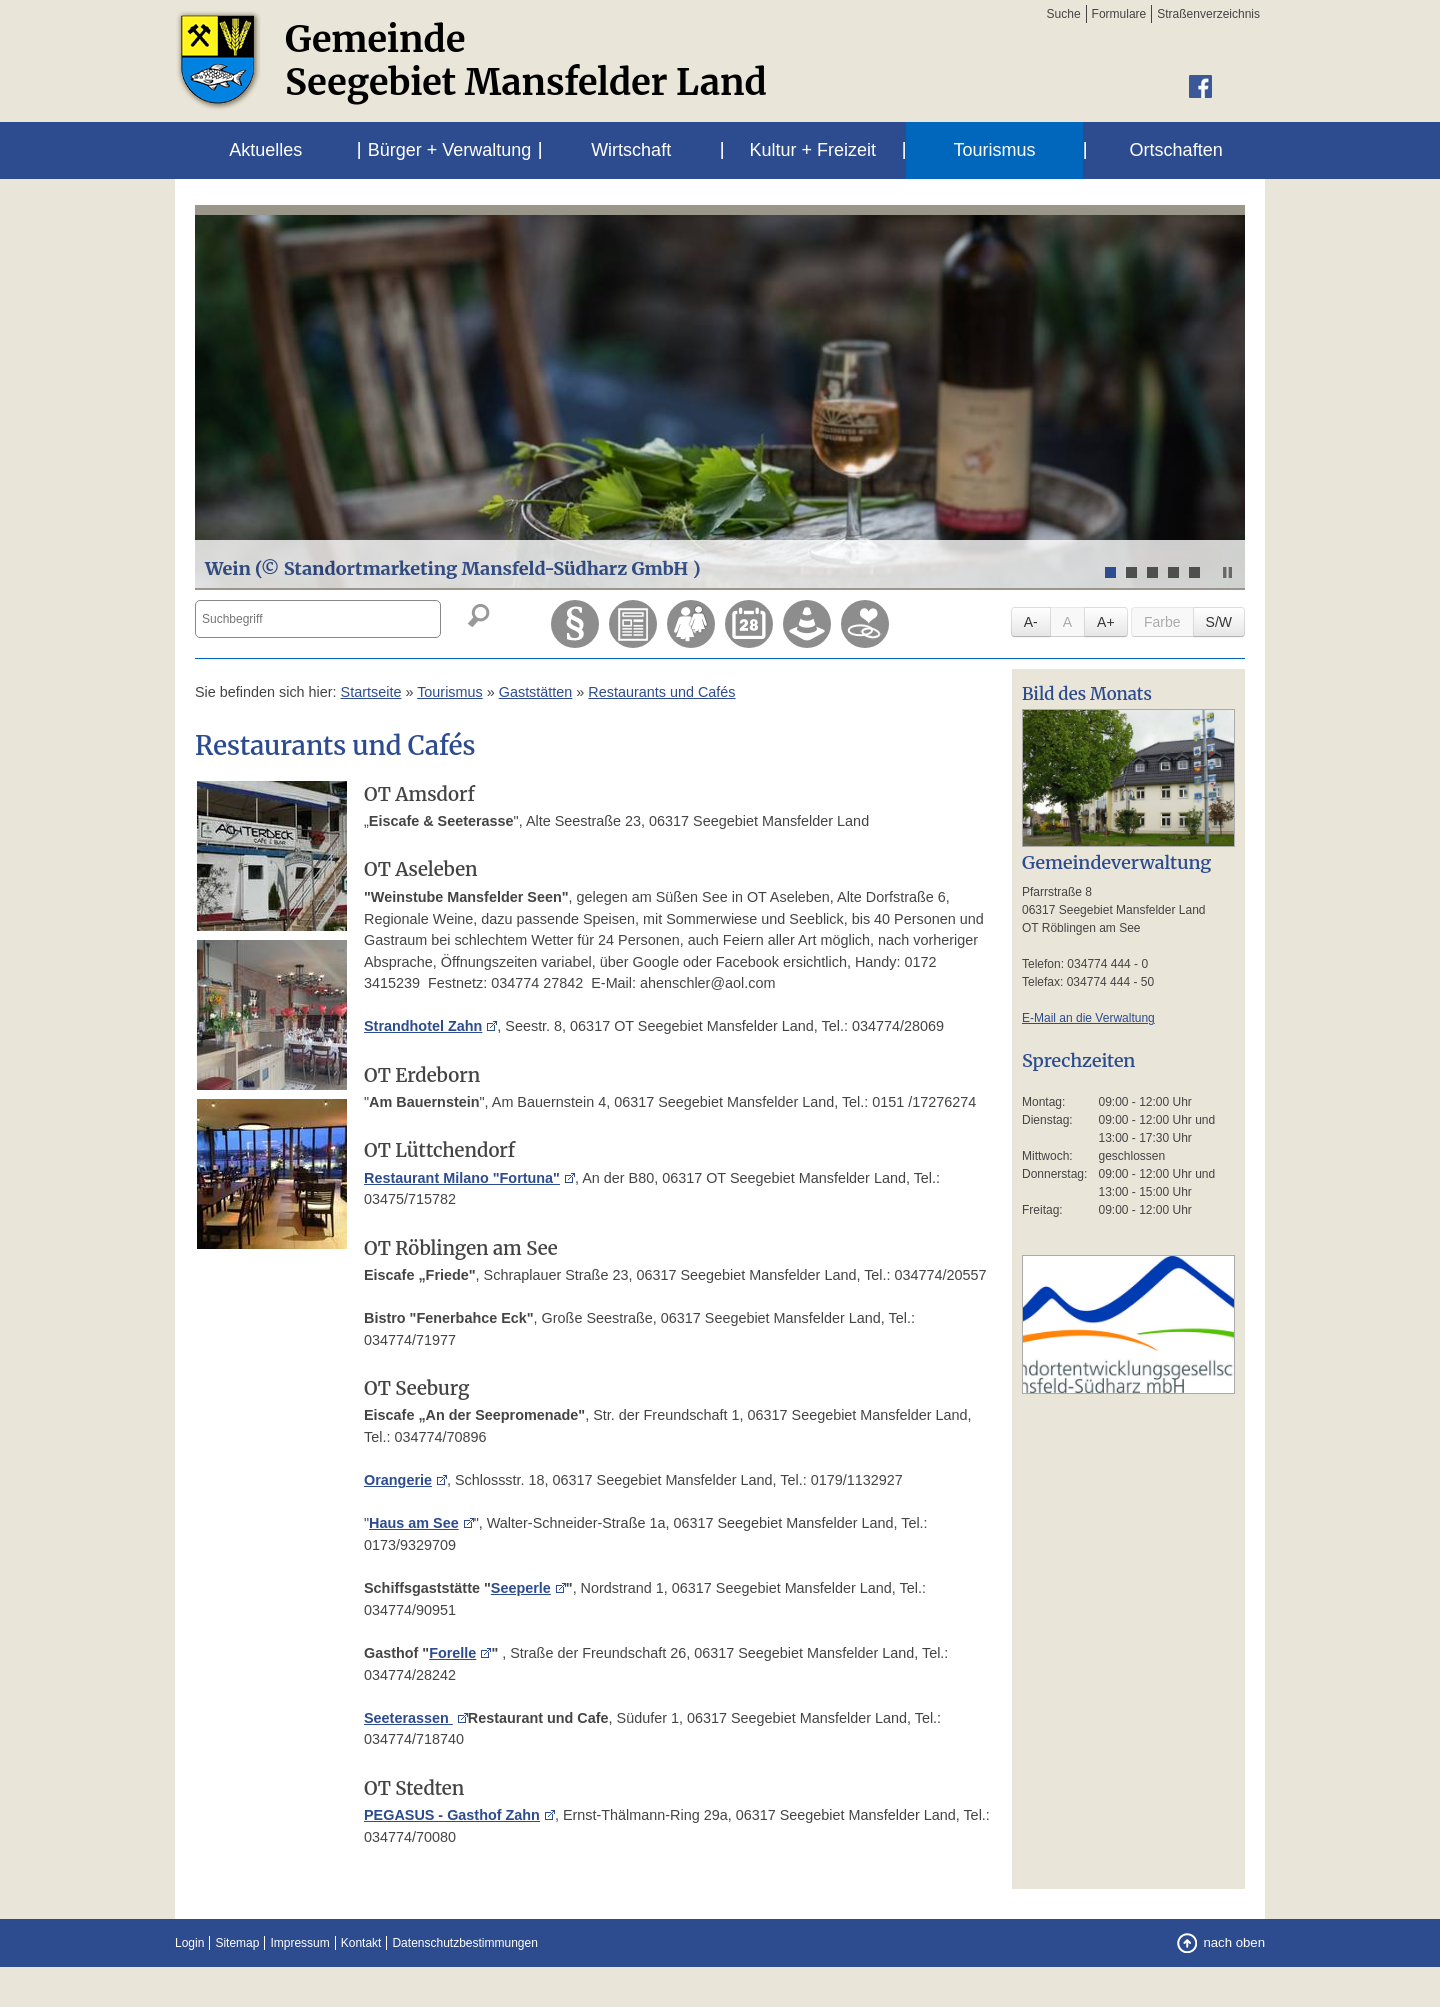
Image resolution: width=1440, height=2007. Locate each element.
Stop (1227, 572)
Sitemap (237, 1943)
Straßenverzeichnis (1208, 14)
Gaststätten (536, 692)
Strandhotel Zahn (423, 1026)
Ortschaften (1176, 150)
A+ (1106, 622)
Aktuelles (265, 150)
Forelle (452, 1653)
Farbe (1162, 622)
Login (189, 1943)
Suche (1064, 14)
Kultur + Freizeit (813, 150)
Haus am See (414, 1523)
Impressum (299, 1943)
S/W (1219, 622)
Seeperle (521, 1588)
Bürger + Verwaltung (450, 150)
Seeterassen (408, 1718)
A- (1031, 622)
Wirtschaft (631, 150)
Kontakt (361, 1943)
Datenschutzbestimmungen (464, 1943)
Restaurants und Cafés (661, 692)
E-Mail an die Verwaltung (1088, 1018)
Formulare (1119, 14)
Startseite (371, 692)
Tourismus (994, 150)
